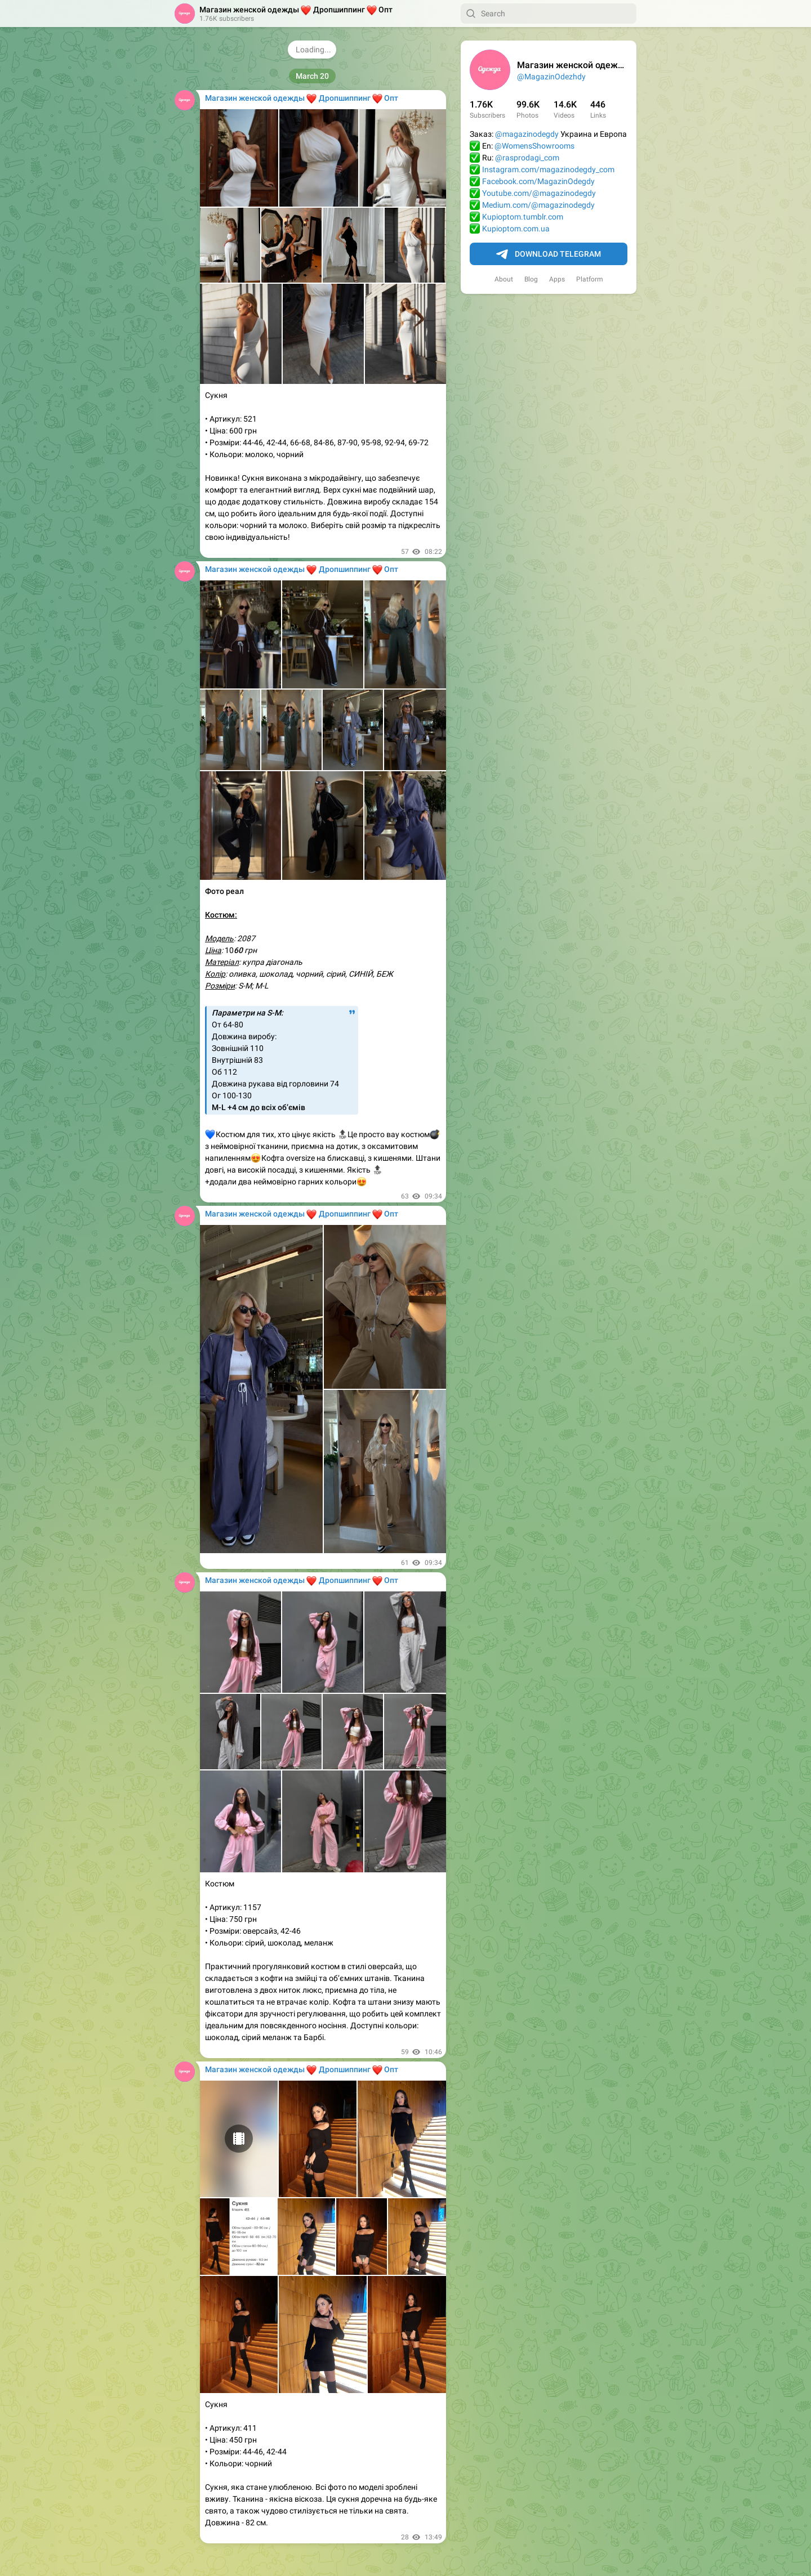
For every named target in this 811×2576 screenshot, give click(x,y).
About (503, 279)
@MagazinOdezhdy (551, 76)
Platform (589, 279)
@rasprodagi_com (527, 157)
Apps (557, 279)
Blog (531, 279)
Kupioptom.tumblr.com (522, 216)
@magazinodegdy (527, 133)
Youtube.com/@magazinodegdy (539, 193)
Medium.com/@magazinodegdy (538, 204)
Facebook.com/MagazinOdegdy (538, 181)
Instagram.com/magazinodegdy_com (548, 169)
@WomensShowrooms (534, 145)
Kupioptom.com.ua (516, 228)
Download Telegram (548, 254)
